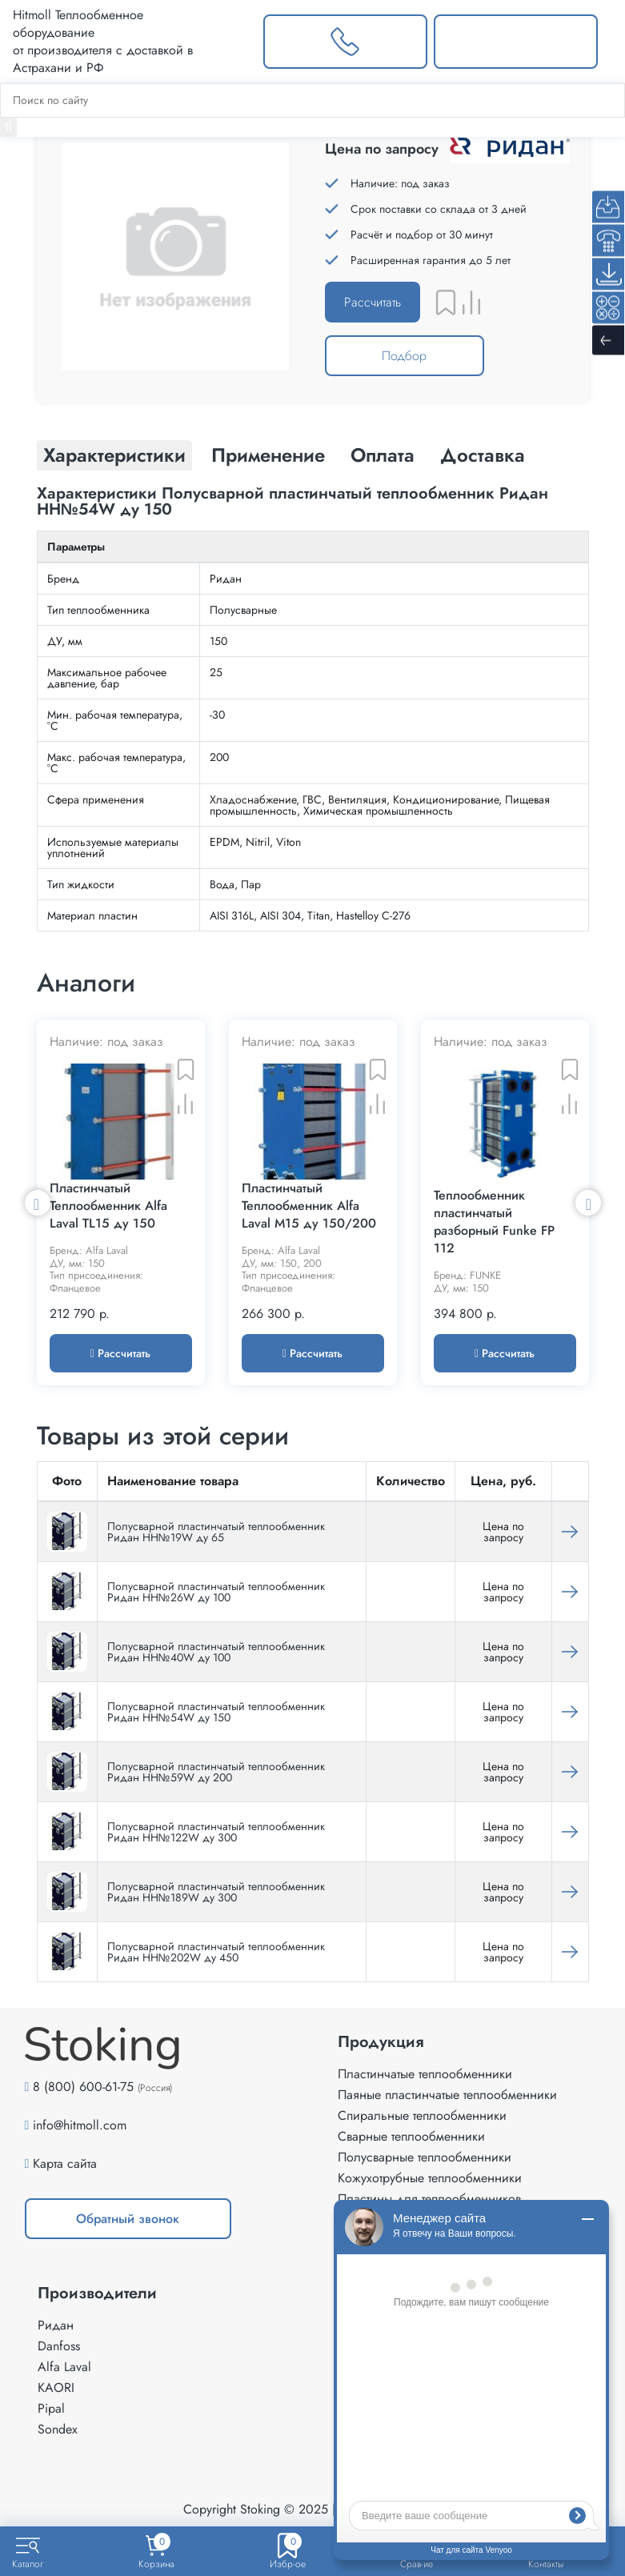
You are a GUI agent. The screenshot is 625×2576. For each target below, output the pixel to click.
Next (588, 1203)
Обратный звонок (127, 2218)
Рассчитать (372, 302)
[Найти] (8, 127)
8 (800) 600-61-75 (83, 2086)
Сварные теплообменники (411, 2136)
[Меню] (611, 41)
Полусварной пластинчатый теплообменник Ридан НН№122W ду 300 (216, 1831)
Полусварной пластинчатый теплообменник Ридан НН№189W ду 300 (216, 1891)
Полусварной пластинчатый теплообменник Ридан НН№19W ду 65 (216, 1531)
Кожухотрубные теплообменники (430, 2178)
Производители (97, 2294)
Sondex (58, 2429)
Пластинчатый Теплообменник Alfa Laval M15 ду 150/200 (309, 1206)
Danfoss (59, 2346)
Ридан (56, 2325)
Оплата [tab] (383, 455)
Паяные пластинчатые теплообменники (447, 2094)
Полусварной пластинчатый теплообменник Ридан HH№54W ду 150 (216, 1711)
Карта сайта (65, 2163)
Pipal (51, 2408)
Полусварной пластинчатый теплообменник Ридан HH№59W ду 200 (216, 1771)
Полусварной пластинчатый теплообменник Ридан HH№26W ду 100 (216, 1591)
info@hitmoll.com (79, 2125)
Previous (37, 1203)
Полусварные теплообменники (424, 2157)
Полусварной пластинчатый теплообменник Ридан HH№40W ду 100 (216, 1651)
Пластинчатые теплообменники (425, 2074)
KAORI (56, 2387)
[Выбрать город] (232, 41)
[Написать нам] (516, 41)
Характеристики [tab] (114, 455)
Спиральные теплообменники (422, 2115)
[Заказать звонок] (345, 41)
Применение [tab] (268, 455)
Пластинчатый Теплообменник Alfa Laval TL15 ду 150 (108, 1206)
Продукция (381, 2042)
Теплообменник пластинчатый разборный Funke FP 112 (494, 1222)
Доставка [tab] (482, 455)
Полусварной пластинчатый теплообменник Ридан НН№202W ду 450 (216, 1951)
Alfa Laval (64, 2367)
